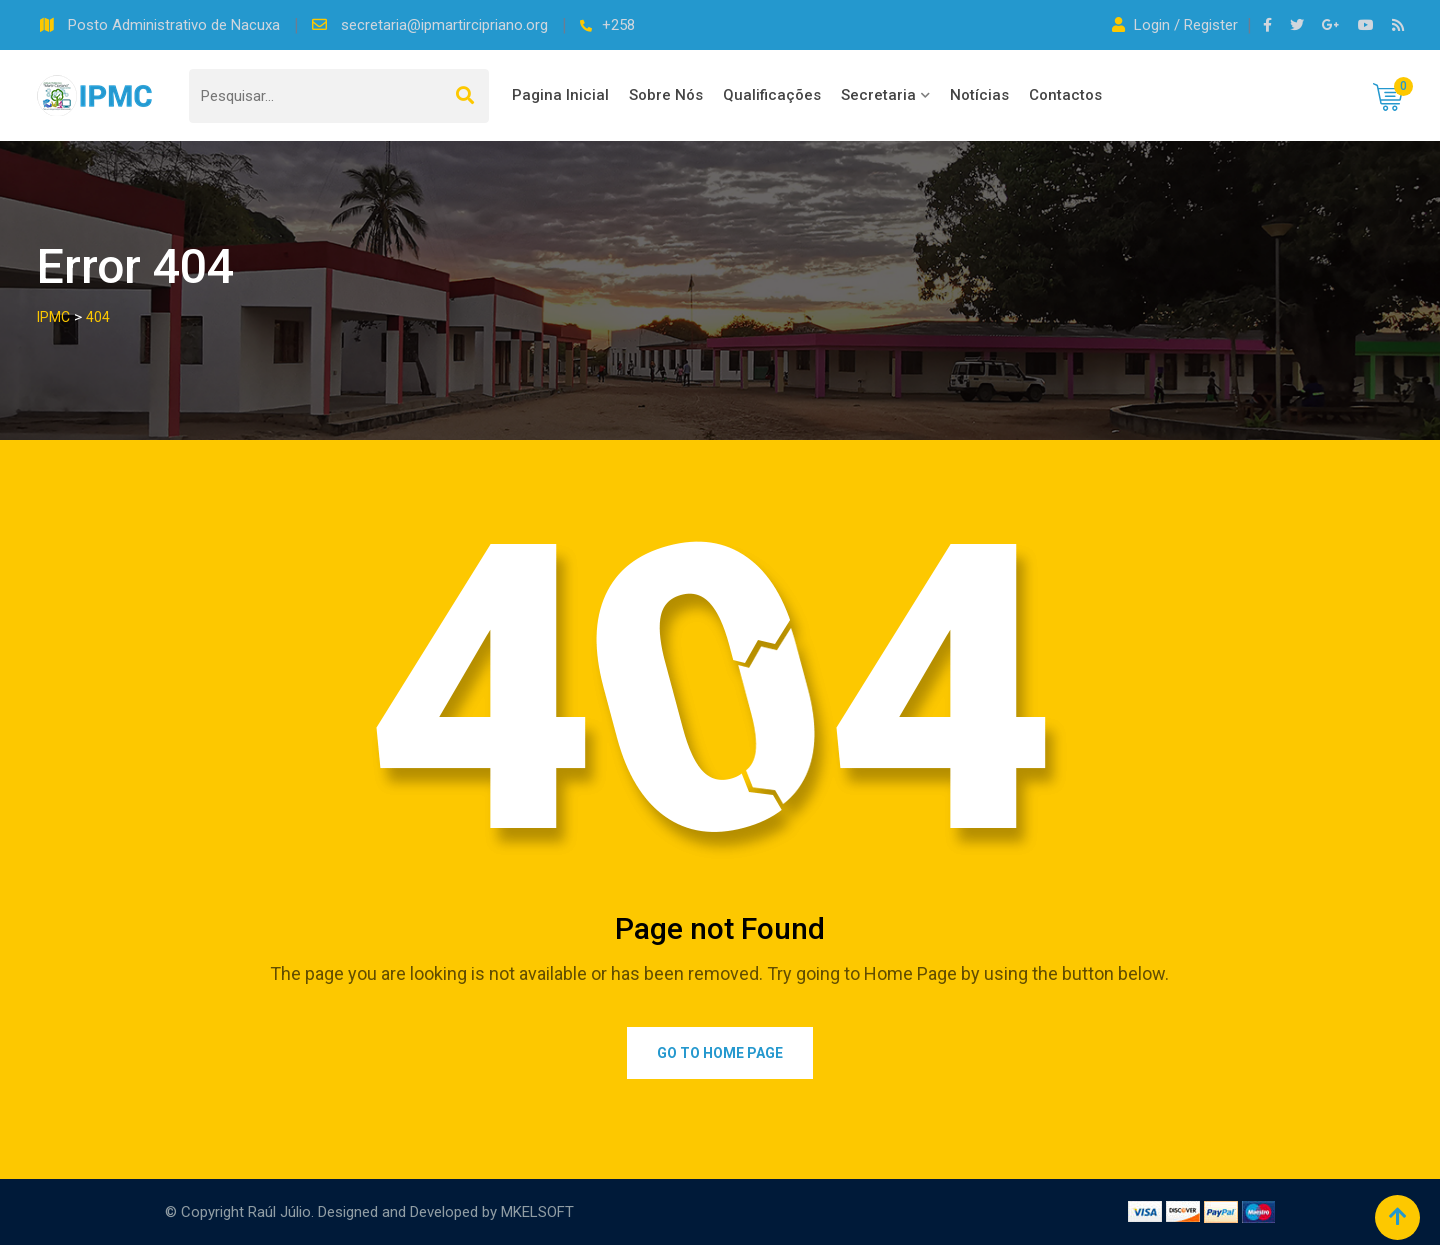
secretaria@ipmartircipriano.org (446, 25)
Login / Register (1177, 25)
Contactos (1065, 95)
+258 (618, 25)
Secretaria (878, 95)
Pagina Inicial (560, 95)
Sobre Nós (666, 95)
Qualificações (772, 95)
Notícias (979, 95)
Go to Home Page (720, 1053)
